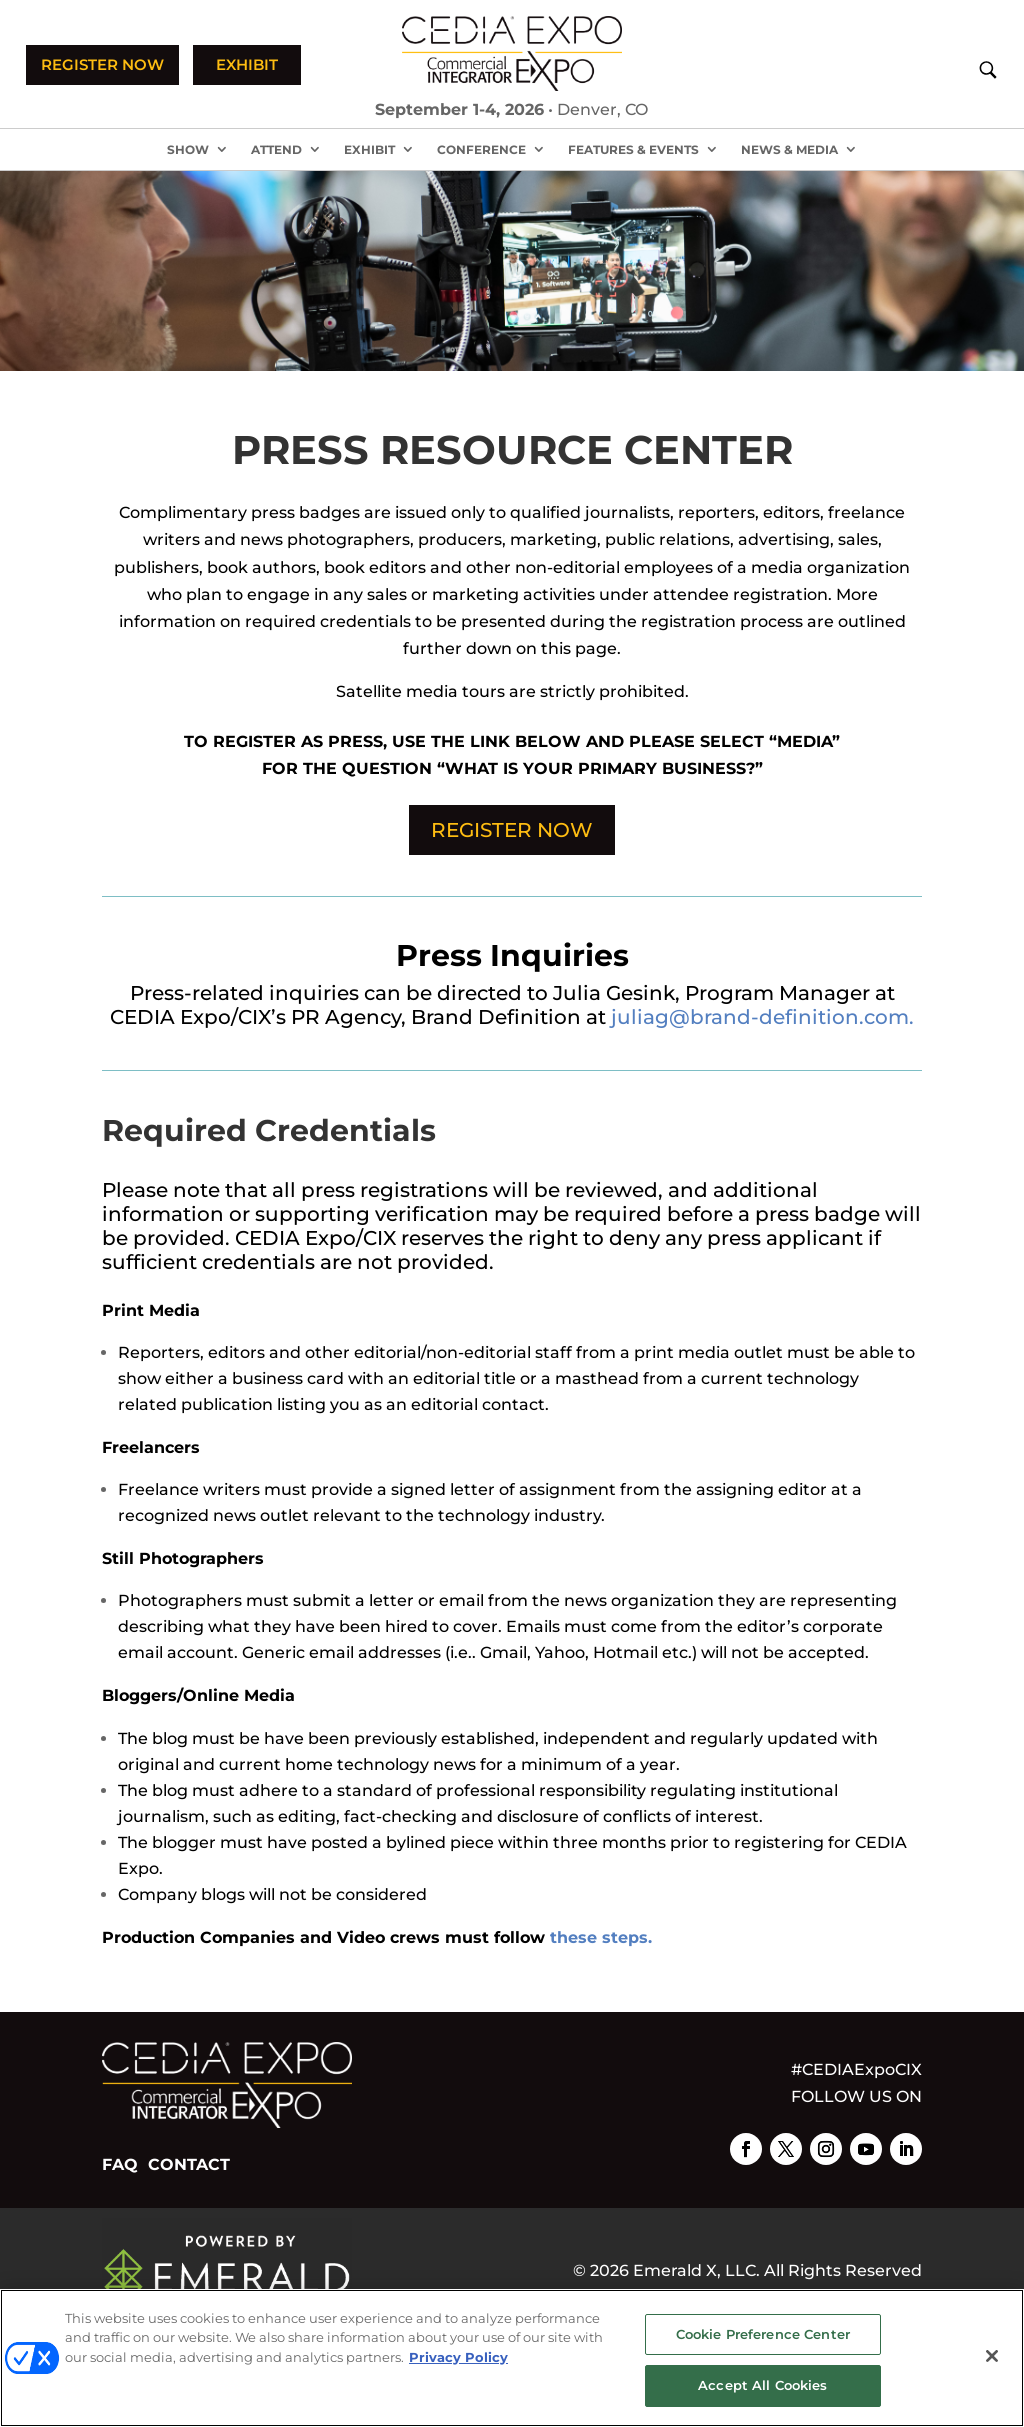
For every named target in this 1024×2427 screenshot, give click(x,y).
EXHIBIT (247, 64)
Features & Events (633, 149)
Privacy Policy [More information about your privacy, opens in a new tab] (458, 2357)
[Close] (992, 2356)
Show (188, 149)
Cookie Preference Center (763, 2334)
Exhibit (369, 149)
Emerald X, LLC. (696, 2270)
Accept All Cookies (762, 2385)
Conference (481, 149)
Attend (276, 149)
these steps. (601, 1937)
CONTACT (189, 2164)
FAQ (120, 2164)
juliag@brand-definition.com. (762, 1017)
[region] (512, 2358)
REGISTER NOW (102, 64)
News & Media (789, 149)
